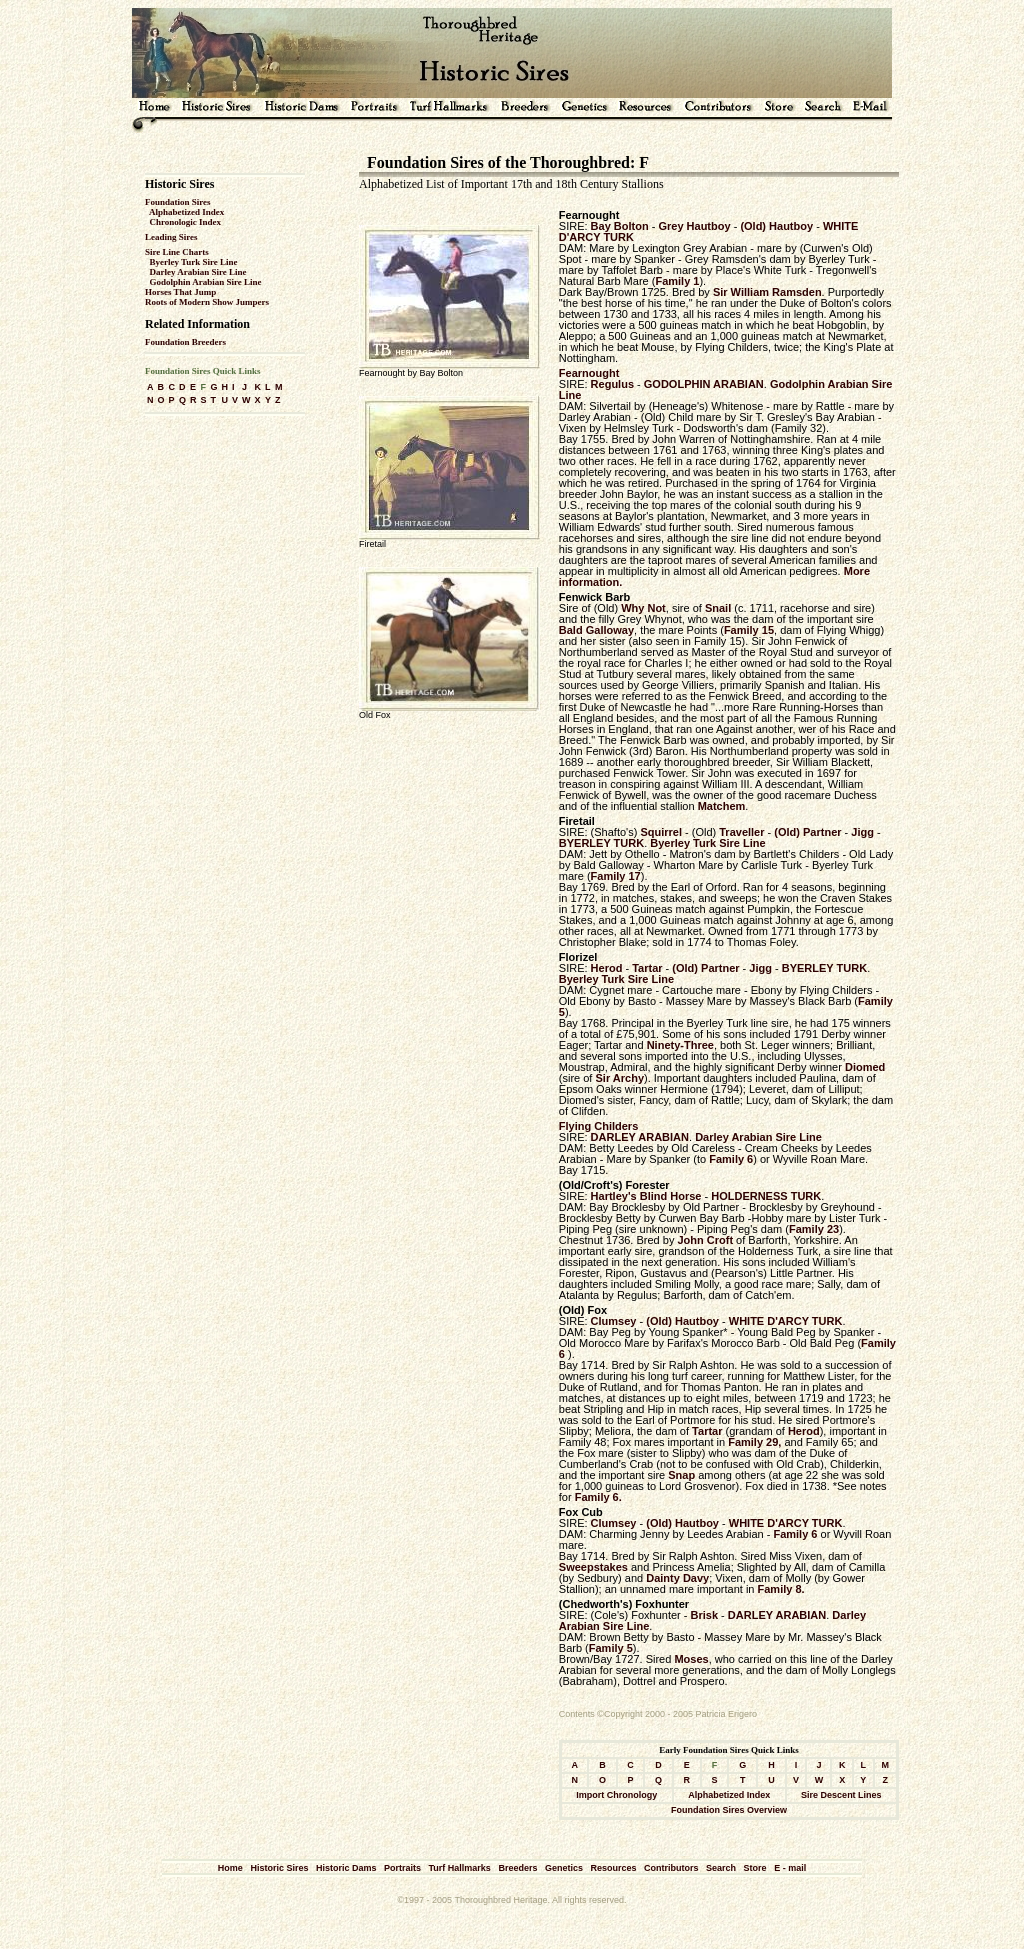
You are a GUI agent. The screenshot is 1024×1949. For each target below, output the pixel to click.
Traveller (741, 832)
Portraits (402, 1868)
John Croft (703, 1240)
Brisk (705, 1615)
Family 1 (677, 281)
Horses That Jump (180, 292)
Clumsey (614, 1321)
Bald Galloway (596, 630)
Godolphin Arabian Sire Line (206, 282)
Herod (607, 968)
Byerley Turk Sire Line (194, 262)
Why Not (643, 608)
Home (230, 1868)
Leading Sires (171, 237)
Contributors (671, 1868)
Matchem (722, 806)
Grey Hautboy (694, 226)
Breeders (517, 1868)
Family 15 (749, 630)
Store (755, 1868)
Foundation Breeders (185, 342)
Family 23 (814, 1229)
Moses (691, 1659)
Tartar (647, 968)
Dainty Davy (677, 1578)
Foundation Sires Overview (729, 1810)
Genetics (564, 1868)
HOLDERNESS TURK (766, 1196)
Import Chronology (616, 1795)
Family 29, (754, 1442)
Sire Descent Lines (841, 1795)
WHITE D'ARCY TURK (786, 1321)
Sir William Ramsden (767, 292)
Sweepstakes (593, 1567)
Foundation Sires (178, 202)
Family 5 (611, 1648)
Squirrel (661, 832)
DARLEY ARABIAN (640, 1137)
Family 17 (616, 876)
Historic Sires (279, 1868)
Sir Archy (620, 1078)
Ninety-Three (680, 1045)
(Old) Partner (807, 832)
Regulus (612, 384)
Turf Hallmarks (460, 1868)
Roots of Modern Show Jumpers (207, 302)
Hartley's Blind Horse (646, 1196)
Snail (718, 608)
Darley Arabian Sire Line (198, 272)
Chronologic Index (186, 222)
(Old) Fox (583, 1310)
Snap (681, 1475)
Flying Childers (598, 1126)
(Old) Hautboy (776, 226)
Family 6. (598, 1497)
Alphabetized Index (186, 212)
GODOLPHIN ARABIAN (704, 384)
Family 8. (781, 1589)
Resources (613, 1868)
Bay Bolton (620, 226)
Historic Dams (346, 1868)
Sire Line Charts (177, 252)
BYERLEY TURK (601, 843)
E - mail (790, 1868)
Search (721, 1868)
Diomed (865, 1067)
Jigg (862, 832)
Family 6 (731, 1159)
